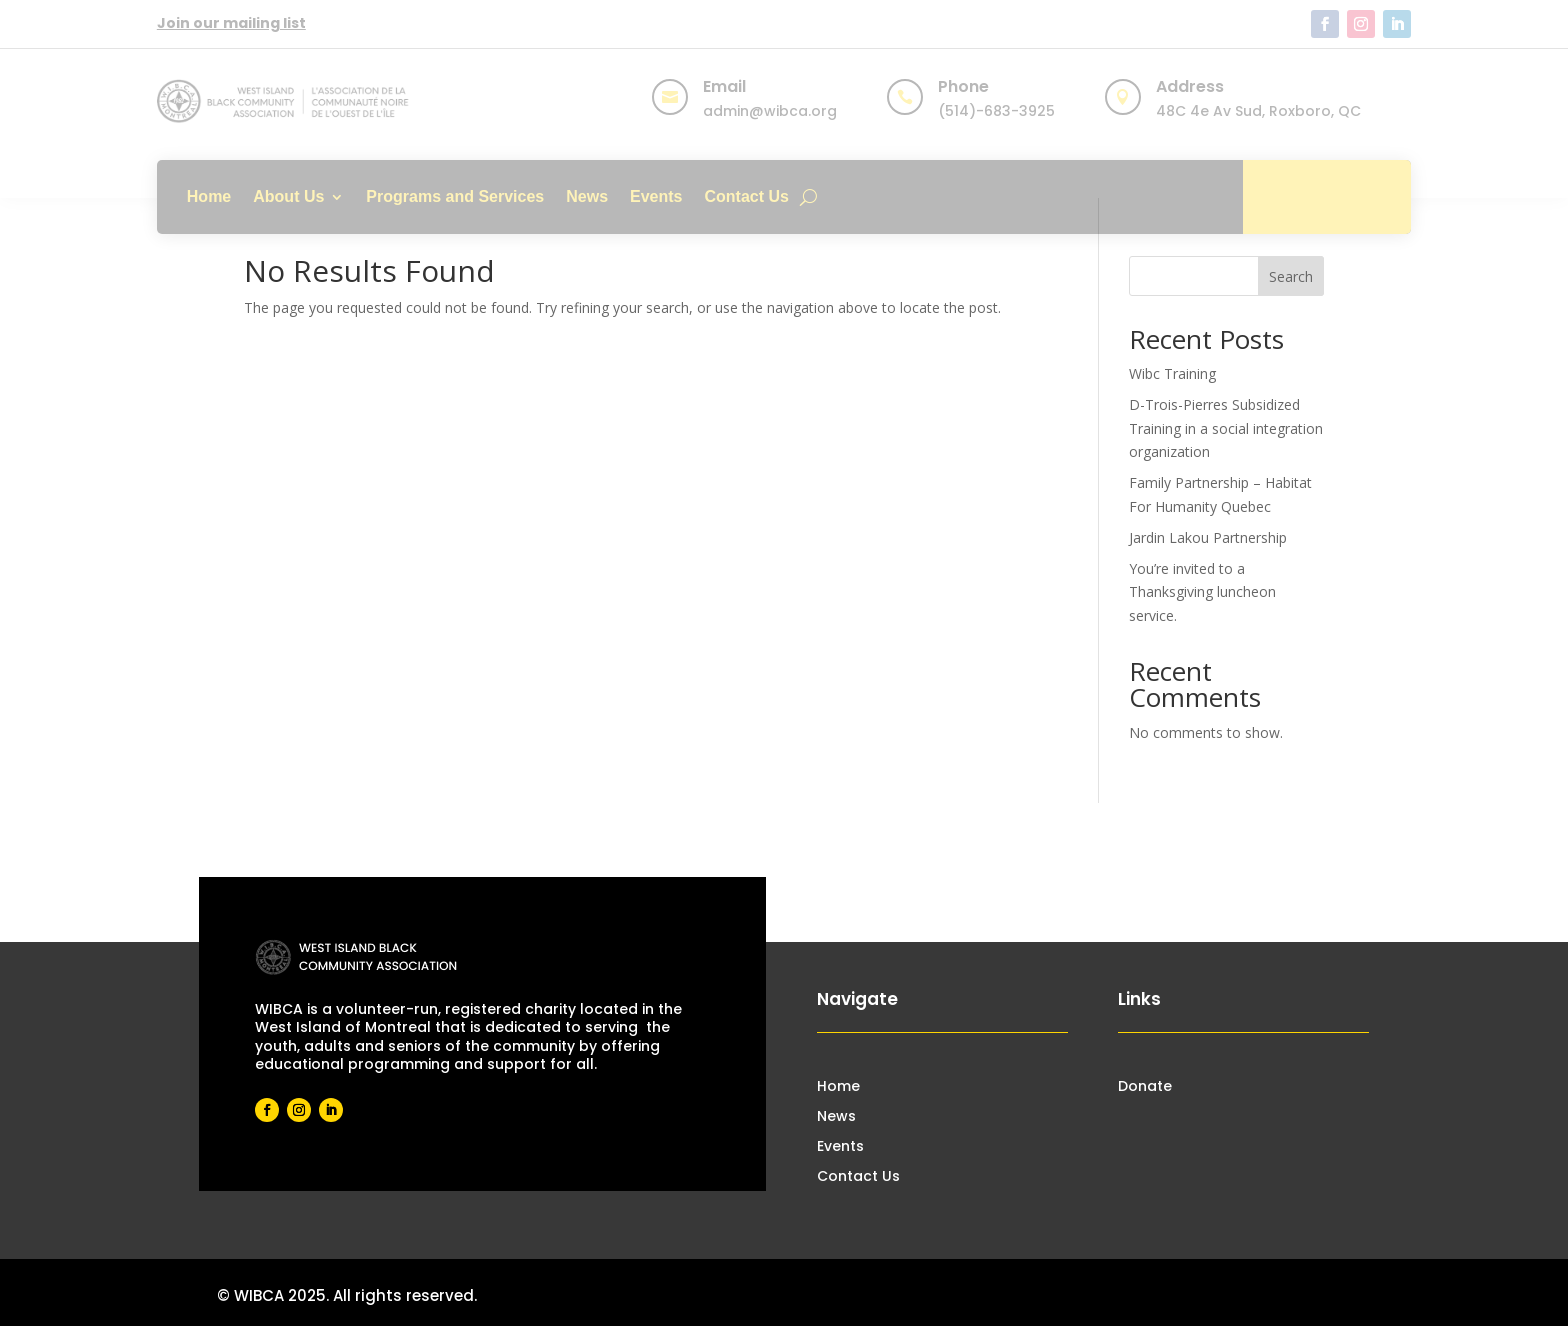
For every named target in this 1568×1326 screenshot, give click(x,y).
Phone (963, 86)
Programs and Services (455, 196)
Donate (1327, 197)
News (587, 196)
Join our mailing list (231, 23)
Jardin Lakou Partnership (1208, 537)
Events (656, 196)
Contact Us (747, 196)
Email (724, 86)
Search (1291, 276)
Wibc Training (1172, 373)
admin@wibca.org (770, 111)
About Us (288, 196)
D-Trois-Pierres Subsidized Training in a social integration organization (1226, 428)
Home (209, 196)
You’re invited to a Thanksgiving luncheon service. (1202, 592)
